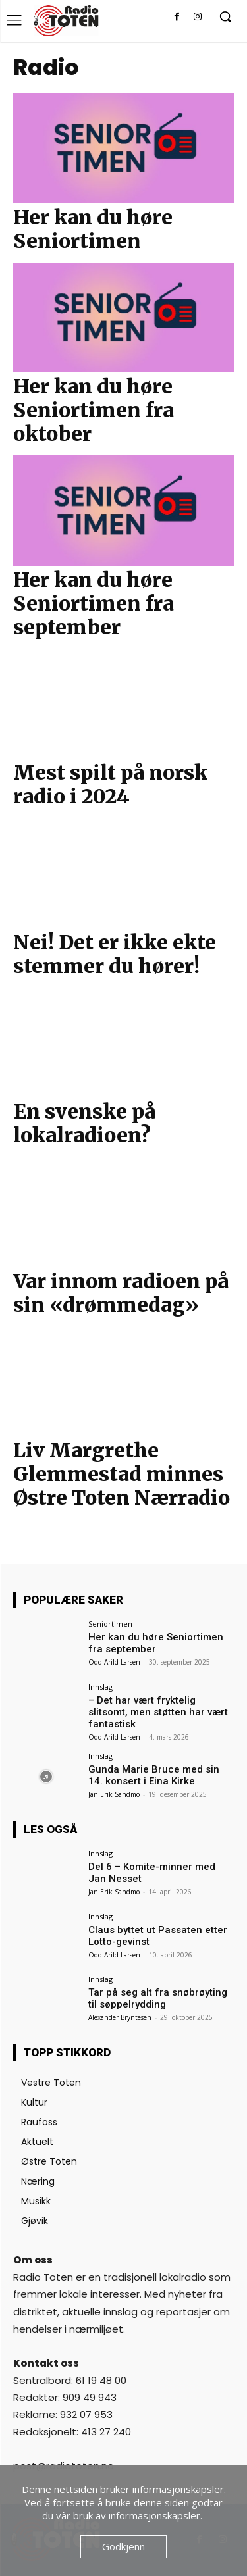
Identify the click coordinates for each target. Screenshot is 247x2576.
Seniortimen (110, 1623)
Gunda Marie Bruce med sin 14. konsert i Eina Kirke (153, 1775)
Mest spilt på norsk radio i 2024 (110, 784)
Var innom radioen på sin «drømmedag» (121, 1293)
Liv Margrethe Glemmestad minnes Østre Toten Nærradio (121, 1474)
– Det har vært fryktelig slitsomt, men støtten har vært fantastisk (158, 1712)
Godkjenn (123, 2546)
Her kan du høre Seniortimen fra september (93, 603)
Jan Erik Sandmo (114, 1794)
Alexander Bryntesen (119, 2017)
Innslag (100, 1686)
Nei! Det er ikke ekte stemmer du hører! (114, 954)
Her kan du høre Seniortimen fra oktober (93, 410)
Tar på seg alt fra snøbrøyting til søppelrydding (157, 1998)
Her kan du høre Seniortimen (93, 229)
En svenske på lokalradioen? (84, 1123)
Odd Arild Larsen (114, 1662)
